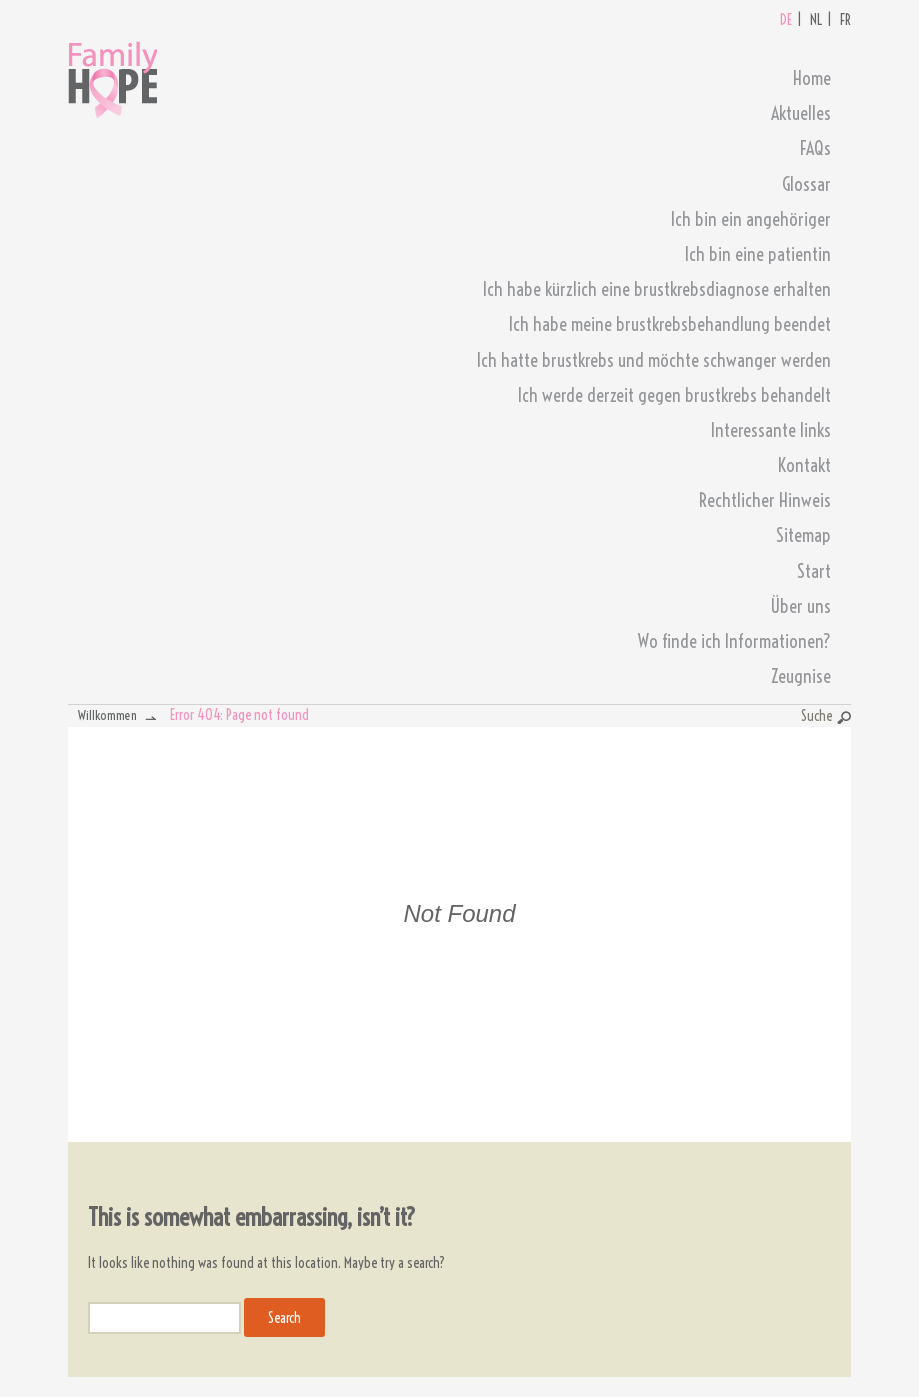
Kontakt (804, 465)
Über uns (800, 606)
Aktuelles (801, 113)
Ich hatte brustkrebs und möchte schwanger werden (654, 360)
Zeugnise (801, 676)
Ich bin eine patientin (758, 254)
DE (786, 20)
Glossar (806, 184)
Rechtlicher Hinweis (765, 500)
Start (814, 571)
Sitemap (803, 535)
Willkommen (107, 715)
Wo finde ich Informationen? (734, 641)
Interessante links (771, 430)
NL (816, 20)
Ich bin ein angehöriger (751, 219)
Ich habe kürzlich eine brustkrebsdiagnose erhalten (657, 289)
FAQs (815, 148)
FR (845, 20)
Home (812, 78)
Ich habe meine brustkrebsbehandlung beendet (670, 324)
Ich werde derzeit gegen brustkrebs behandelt (674, 395)
